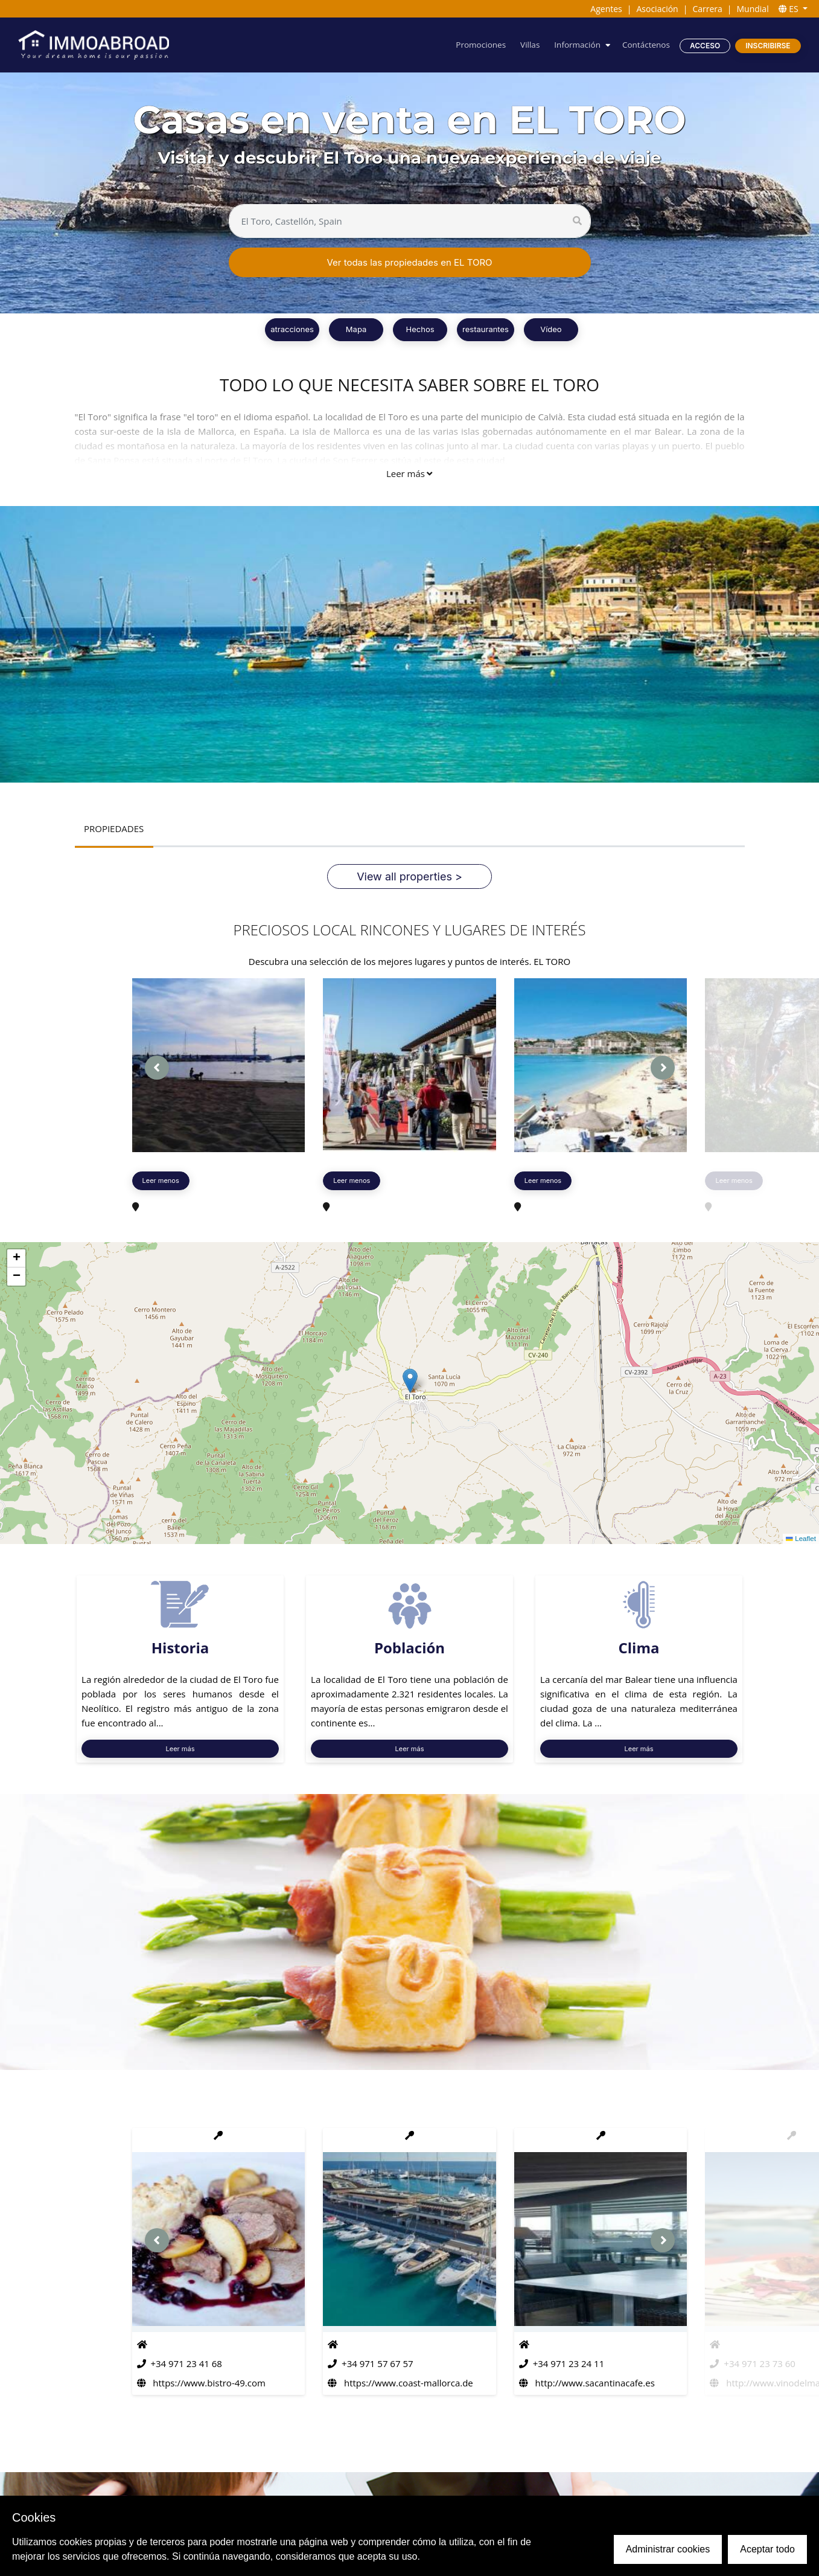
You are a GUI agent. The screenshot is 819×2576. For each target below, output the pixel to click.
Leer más (409, 473)
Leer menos (160, 1181)
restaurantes (485, 329)
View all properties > (409, 877)
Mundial (753, 8)
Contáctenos (645, 45)
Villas (526, 45)
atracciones (292, 329)
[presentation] (157, 1068)
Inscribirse (767, 45)
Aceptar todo (767, 2549)
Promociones (476, 45)
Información (574, 45)
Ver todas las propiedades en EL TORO (409, 262)
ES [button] (790, 8)
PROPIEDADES (114, 829)
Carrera (707, 8)
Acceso (704, 45)
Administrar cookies (668, 2549)
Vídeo (550, 329)
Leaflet (800, 1539)
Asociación (657, 8)
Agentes (606, 8)
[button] (410, 1381)
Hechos (420, 329)
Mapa (356, 329)
